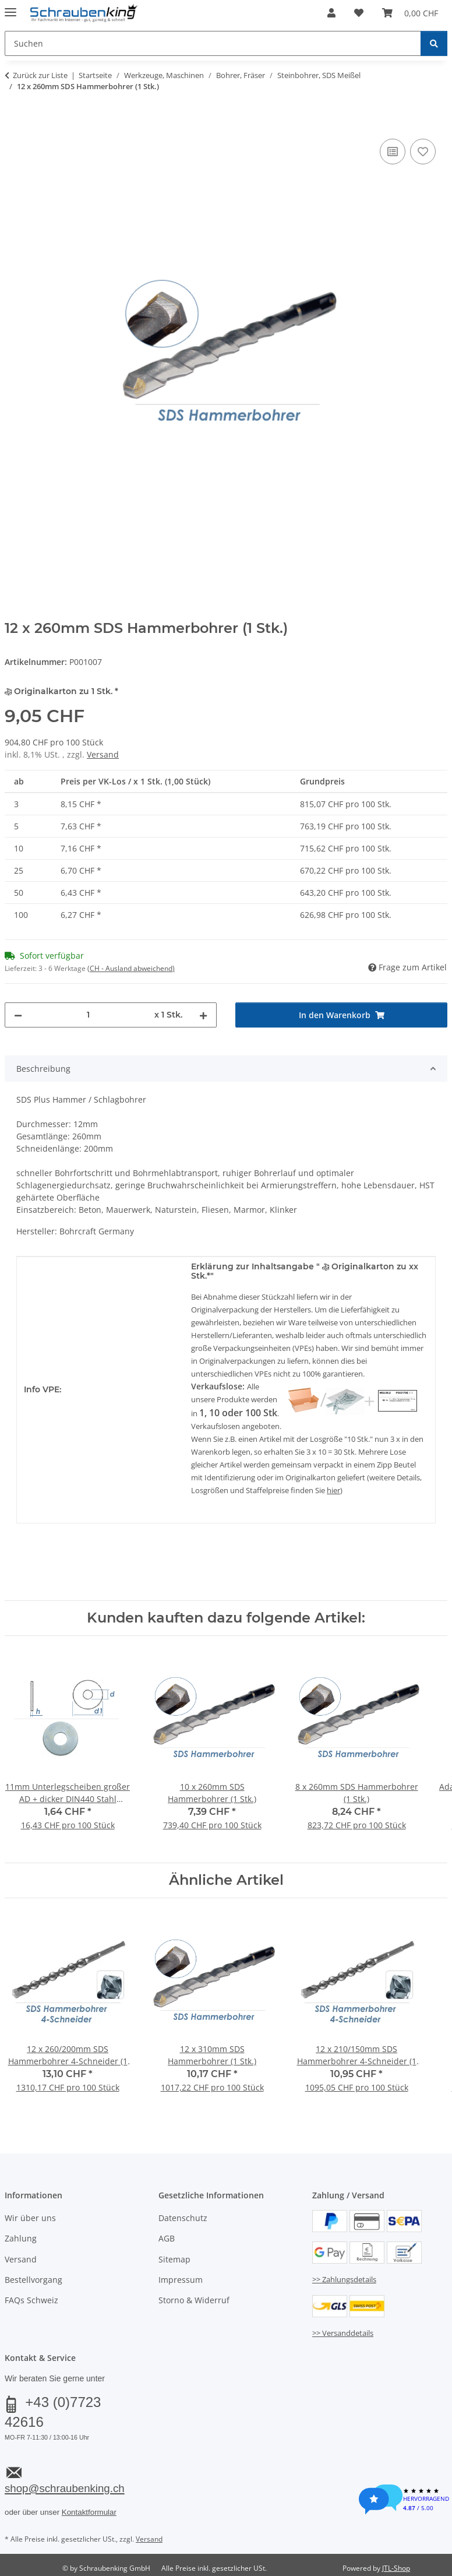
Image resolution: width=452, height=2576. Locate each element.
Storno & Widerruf (193, 2300)
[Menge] (88, 1015)
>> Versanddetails (342, 2333)
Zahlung (21, 2238)
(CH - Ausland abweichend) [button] (131, 968)
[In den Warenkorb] (14, 123)
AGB (166, 2238)
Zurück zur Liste (40, 75)
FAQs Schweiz (31, 2300)
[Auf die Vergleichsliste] (392, 151)
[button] (331, 12)
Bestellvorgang (33, 2279)
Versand (103, 754)
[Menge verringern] (18, 1015)
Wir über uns (30, 2217)
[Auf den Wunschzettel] (423, 151)
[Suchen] (434, 43)
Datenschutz (182, 2217)
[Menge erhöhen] (203, 1015)
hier (333, 1490)
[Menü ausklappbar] (10, 7)
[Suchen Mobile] (213, 43)
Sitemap (174, 2259)
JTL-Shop (396, 2568)
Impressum (180, 2279)
